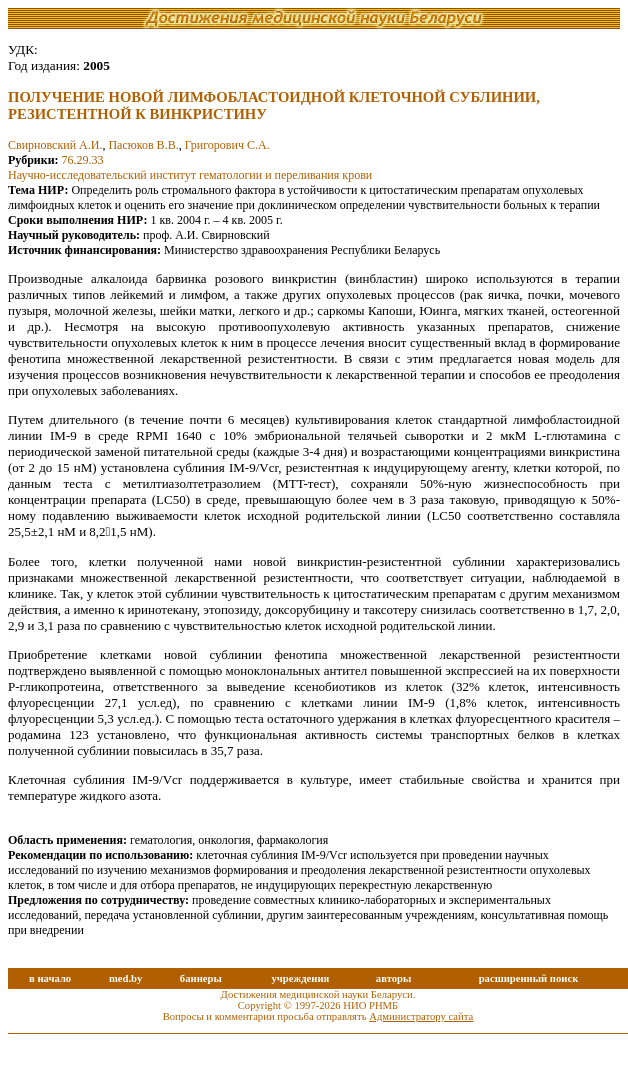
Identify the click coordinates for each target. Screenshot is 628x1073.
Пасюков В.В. (143, 145)
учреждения (300, 978)
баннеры (201, 978)
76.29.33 (83, 160)
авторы (394, 978)
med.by (125, 978)
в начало (50, 978)
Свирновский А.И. (55, 145)
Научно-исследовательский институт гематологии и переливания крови (190, 175)
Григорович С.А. (227, 145)
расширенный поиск (529, 978)
